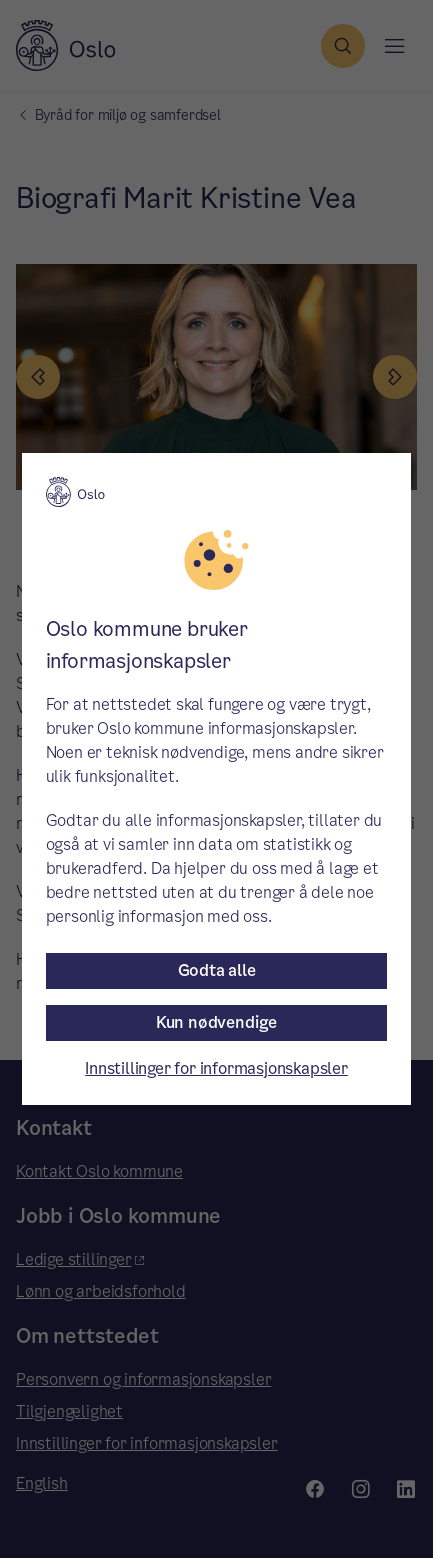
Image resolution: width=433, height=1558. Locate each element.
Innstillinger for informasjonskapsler (216, 1068)
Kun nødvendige (216, 1022)
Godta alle (217, 970)
